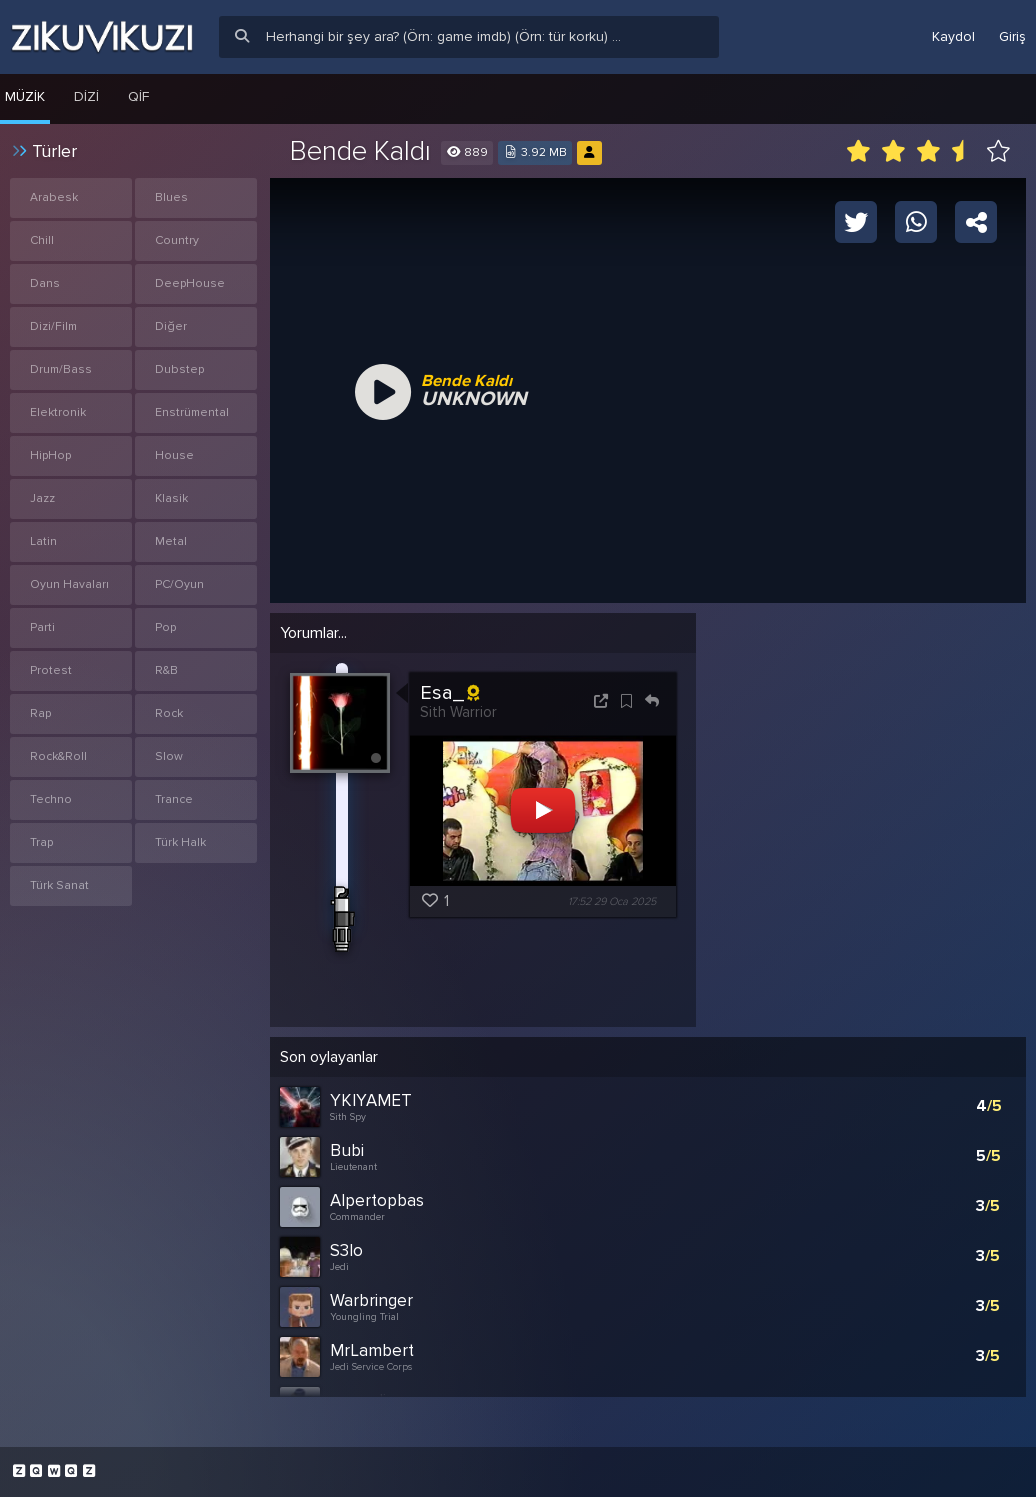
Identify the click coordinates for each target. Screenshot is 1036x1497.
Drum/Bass (61, 369)
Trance (174, 799)
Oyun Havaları (69, 584)
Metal (171, 541)
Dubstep (179, 369)
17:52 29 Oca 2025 (612, 901)
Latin (43, 541)
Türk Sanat (59, 885)
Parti (42, 627)
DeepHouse (190, 283)
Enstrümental (192, 412)
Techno (51, 799)
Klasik (171, 498)
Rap (40, 713)
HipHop (50, 455)
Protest (51, 670)
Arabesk (54, 197)
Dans (45, 283)
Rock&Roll (58, 756)
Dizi (86, 96)
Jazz (42, 498)
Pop (165, 627)
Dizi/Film (53, 326)
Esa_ (449, 693)
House (174, 455)
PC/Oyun (179, 584)
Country (177, 240)
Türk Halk (180, 842)
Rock (169, 713)
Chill (42, 240)
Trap (41, 842)
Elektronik (58, 412)
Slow (169, 756)
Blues (171, 197)
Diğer (171, 326)
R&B (166, 670)
